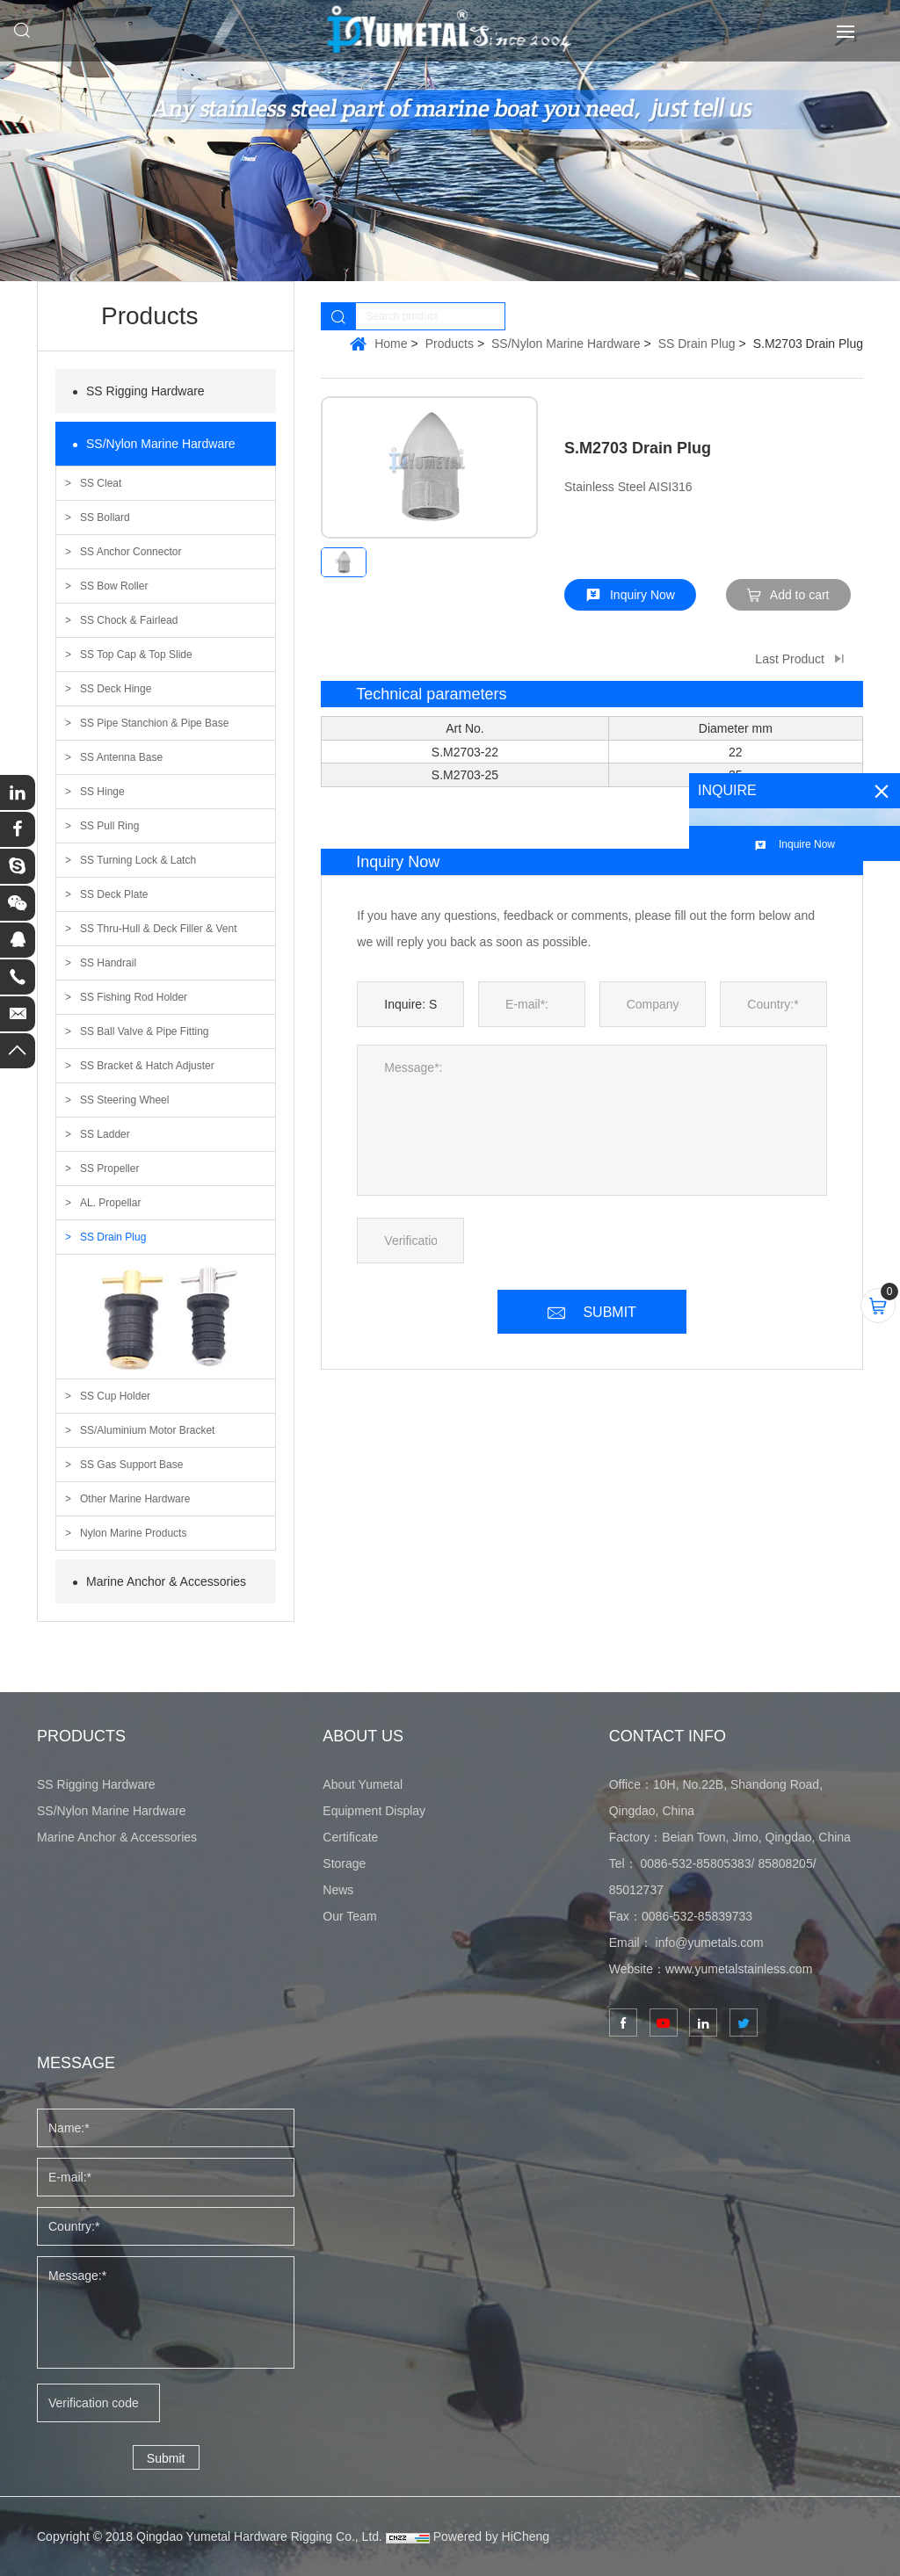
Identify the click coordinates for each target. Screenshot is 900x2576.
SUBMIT (609, 1312)
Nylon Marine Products (133, 1533)
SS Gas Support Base (131, 1464)
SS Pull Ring (109, 826)
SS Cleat (100, 483)
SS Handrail (108, 963)
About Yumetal (363, 1784)
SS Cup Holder (115, 1396)
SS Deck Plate (114, 894)
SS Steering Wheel (124, 1100)
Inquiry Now (642, 595)
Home (390, 343)
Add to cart (800, 595)
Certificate (350, 1837)
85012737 (636, 1890)
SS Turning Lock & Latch (138, 860)
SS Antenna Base (121, 757)
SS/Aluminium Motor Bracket (147, 1430)
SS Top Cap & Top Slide (136, 654)
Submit (166, 2458)
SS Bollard (105, 517)
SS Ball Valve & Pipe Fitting (144, 1031)
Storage (344, 1863)
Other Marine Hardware (135, 1499)
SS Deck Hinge (115, 689)
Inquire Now (807, 844)
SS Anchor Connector (130, 552)
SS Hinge (102, 791)
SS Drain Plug (113, 1237)
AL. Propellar (110, 1203)
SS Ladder (105, 1134)
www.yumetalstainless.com (738, 1969)
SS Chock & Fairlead (129, 620)
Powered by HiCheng (491, 2536)
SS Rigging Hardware (145, 391)
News (338, 1890)
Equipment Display (374, 1811)
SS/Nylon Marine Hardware (161, 444)
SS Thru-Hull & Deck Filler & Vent (158, 929)
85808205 (785, 1863)
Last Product (789, 659)
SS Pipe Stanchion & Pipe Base (154, 723)
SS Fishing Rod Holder (133, 997)
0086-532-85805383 (695, 1863)
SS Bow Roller (114, 586)
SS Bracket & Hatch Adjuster (147, 1066)
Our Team (349, 1916)
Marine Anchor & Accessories (166, 1581)
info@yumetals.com (710, 1943)
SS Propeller (109, 1168)
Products (449, 343)
